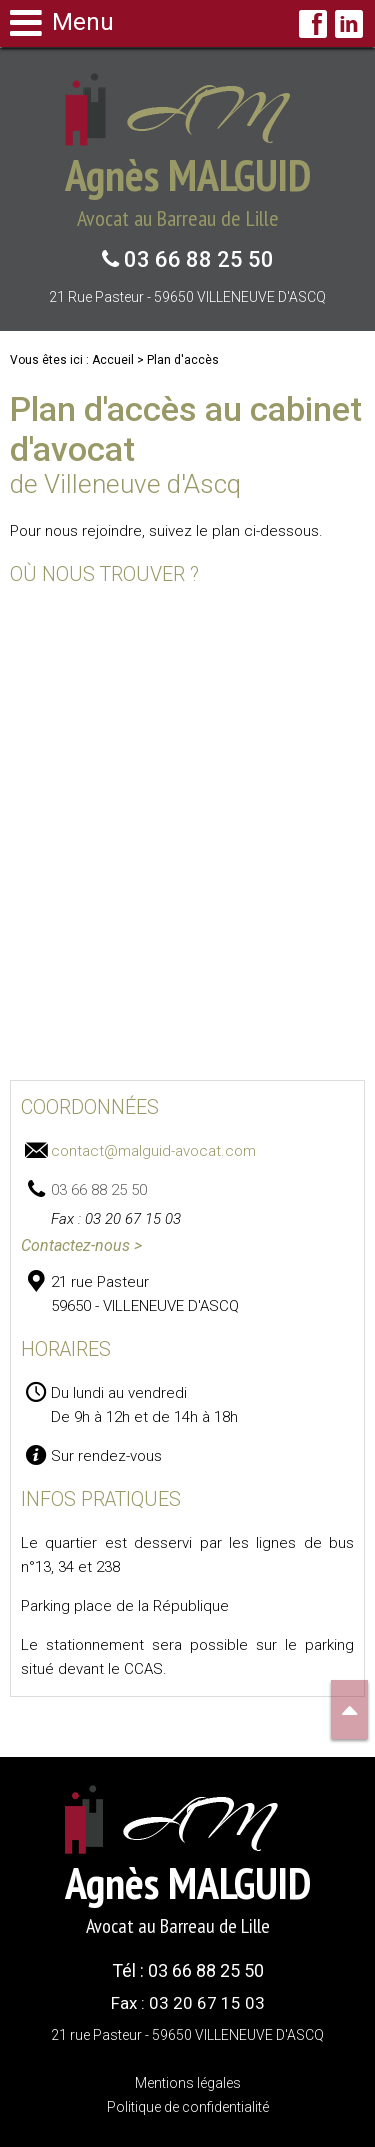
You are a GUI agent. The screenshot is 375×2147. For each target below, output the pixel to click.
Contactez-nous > (81, 1245)
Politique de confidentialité (188, 2107)
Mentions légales (188, 2083)
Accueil (113, 360)
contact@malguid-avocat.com (153, 1151)
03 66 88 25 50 (196, 259)
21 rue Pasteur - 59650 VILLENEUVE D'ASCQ (187, 297)
